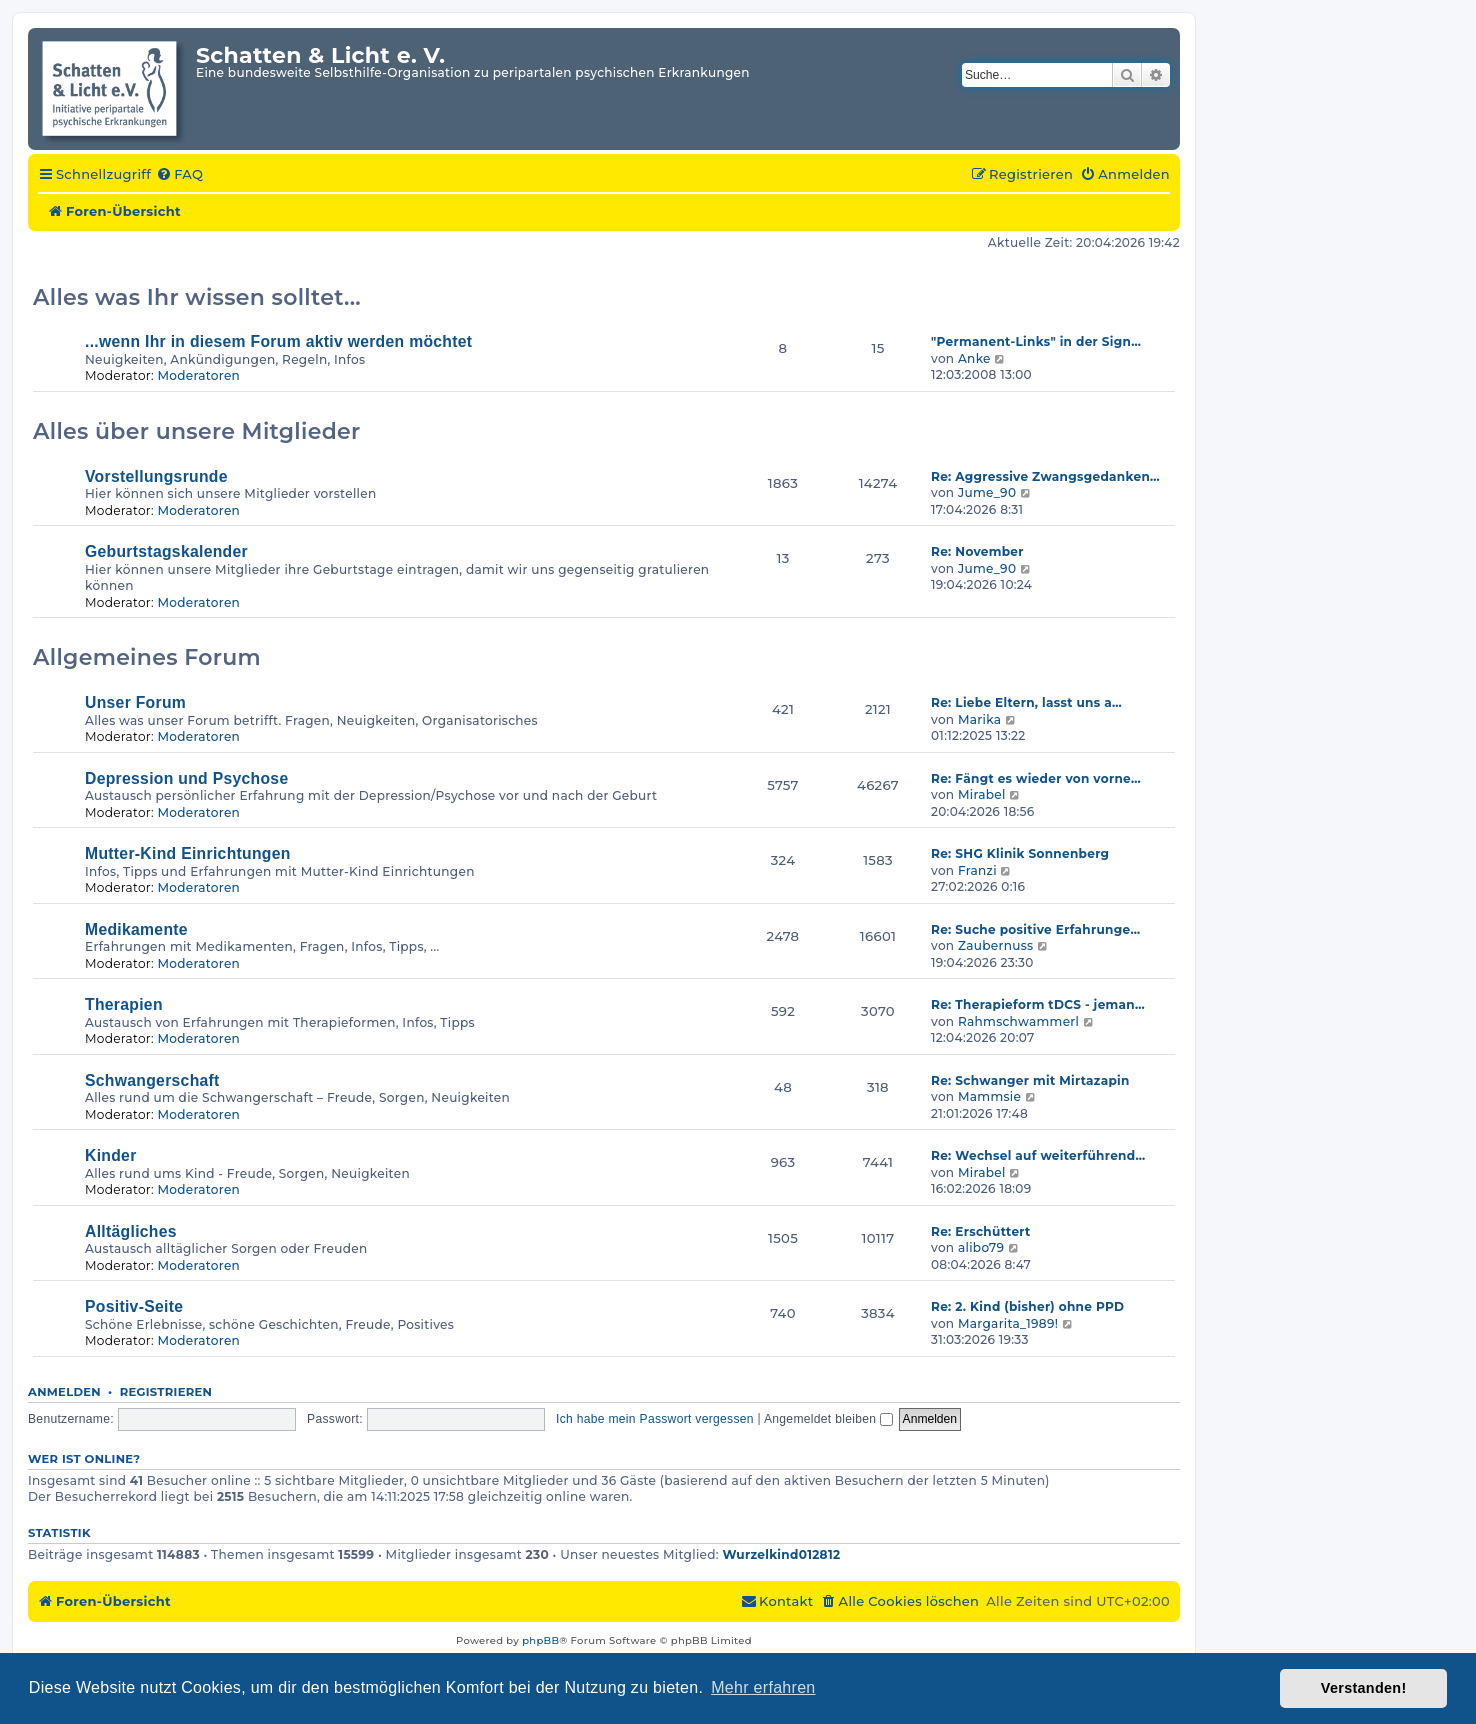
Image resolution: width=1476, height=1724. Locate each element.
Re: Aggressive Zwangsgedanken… (1045, 476)
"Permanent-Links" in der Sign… (1036, 341)
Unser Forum (135, 702)
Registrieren (166, 1392)
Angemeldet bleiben (828, 1419)
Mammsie (989, 1096)
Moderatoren (198, 375)
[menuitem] (179, 175)
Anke (974, 358)
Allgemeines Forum (147, 657)
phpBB (540, 1640)
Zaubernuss (995, 945)
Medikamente (136, 929)
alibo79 (981, 1247)
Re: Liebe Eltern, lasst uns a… (1026, 702)
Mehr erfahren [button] (763, 1687)
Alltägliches (131, 1231)
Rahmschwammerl (1018, 1021)
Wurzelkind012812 (781, 1554)
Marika (979, 719)
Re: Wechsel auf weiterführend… (1038, 1155)
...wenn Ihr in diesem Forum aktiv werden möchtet (278, 341)
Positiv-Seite (134, 1306)
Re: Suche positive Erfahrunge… (1035, 929)
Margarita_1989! (1008, 1323)
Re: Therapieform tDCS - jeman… (1038, 1004)
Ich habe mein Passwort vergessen (655, 1419)
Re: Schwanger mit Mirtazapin (1030, 1080)
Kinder (111, 1155)
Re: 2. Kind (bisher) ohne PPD (1027, 1306)
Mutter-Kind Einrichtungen (188, 853)
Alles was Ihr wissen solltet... (197, 297)
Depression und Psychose (186, 778)
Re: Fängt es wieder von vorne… (1036, 778)
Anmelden (64, 1392)
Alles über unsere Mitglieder (197, 431)
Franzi (977, 870)
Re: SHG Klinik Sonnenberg (1020, 853)
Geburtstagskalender (166, 551)
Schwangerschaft (152, 1080)
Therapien (124, 1004)
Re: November (977, 551)
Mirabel (982, 794)
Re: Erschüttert (981, 1231)
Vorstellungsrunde (156, 476)
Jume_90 (987, 492)
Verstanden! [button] (1364, 1688)
